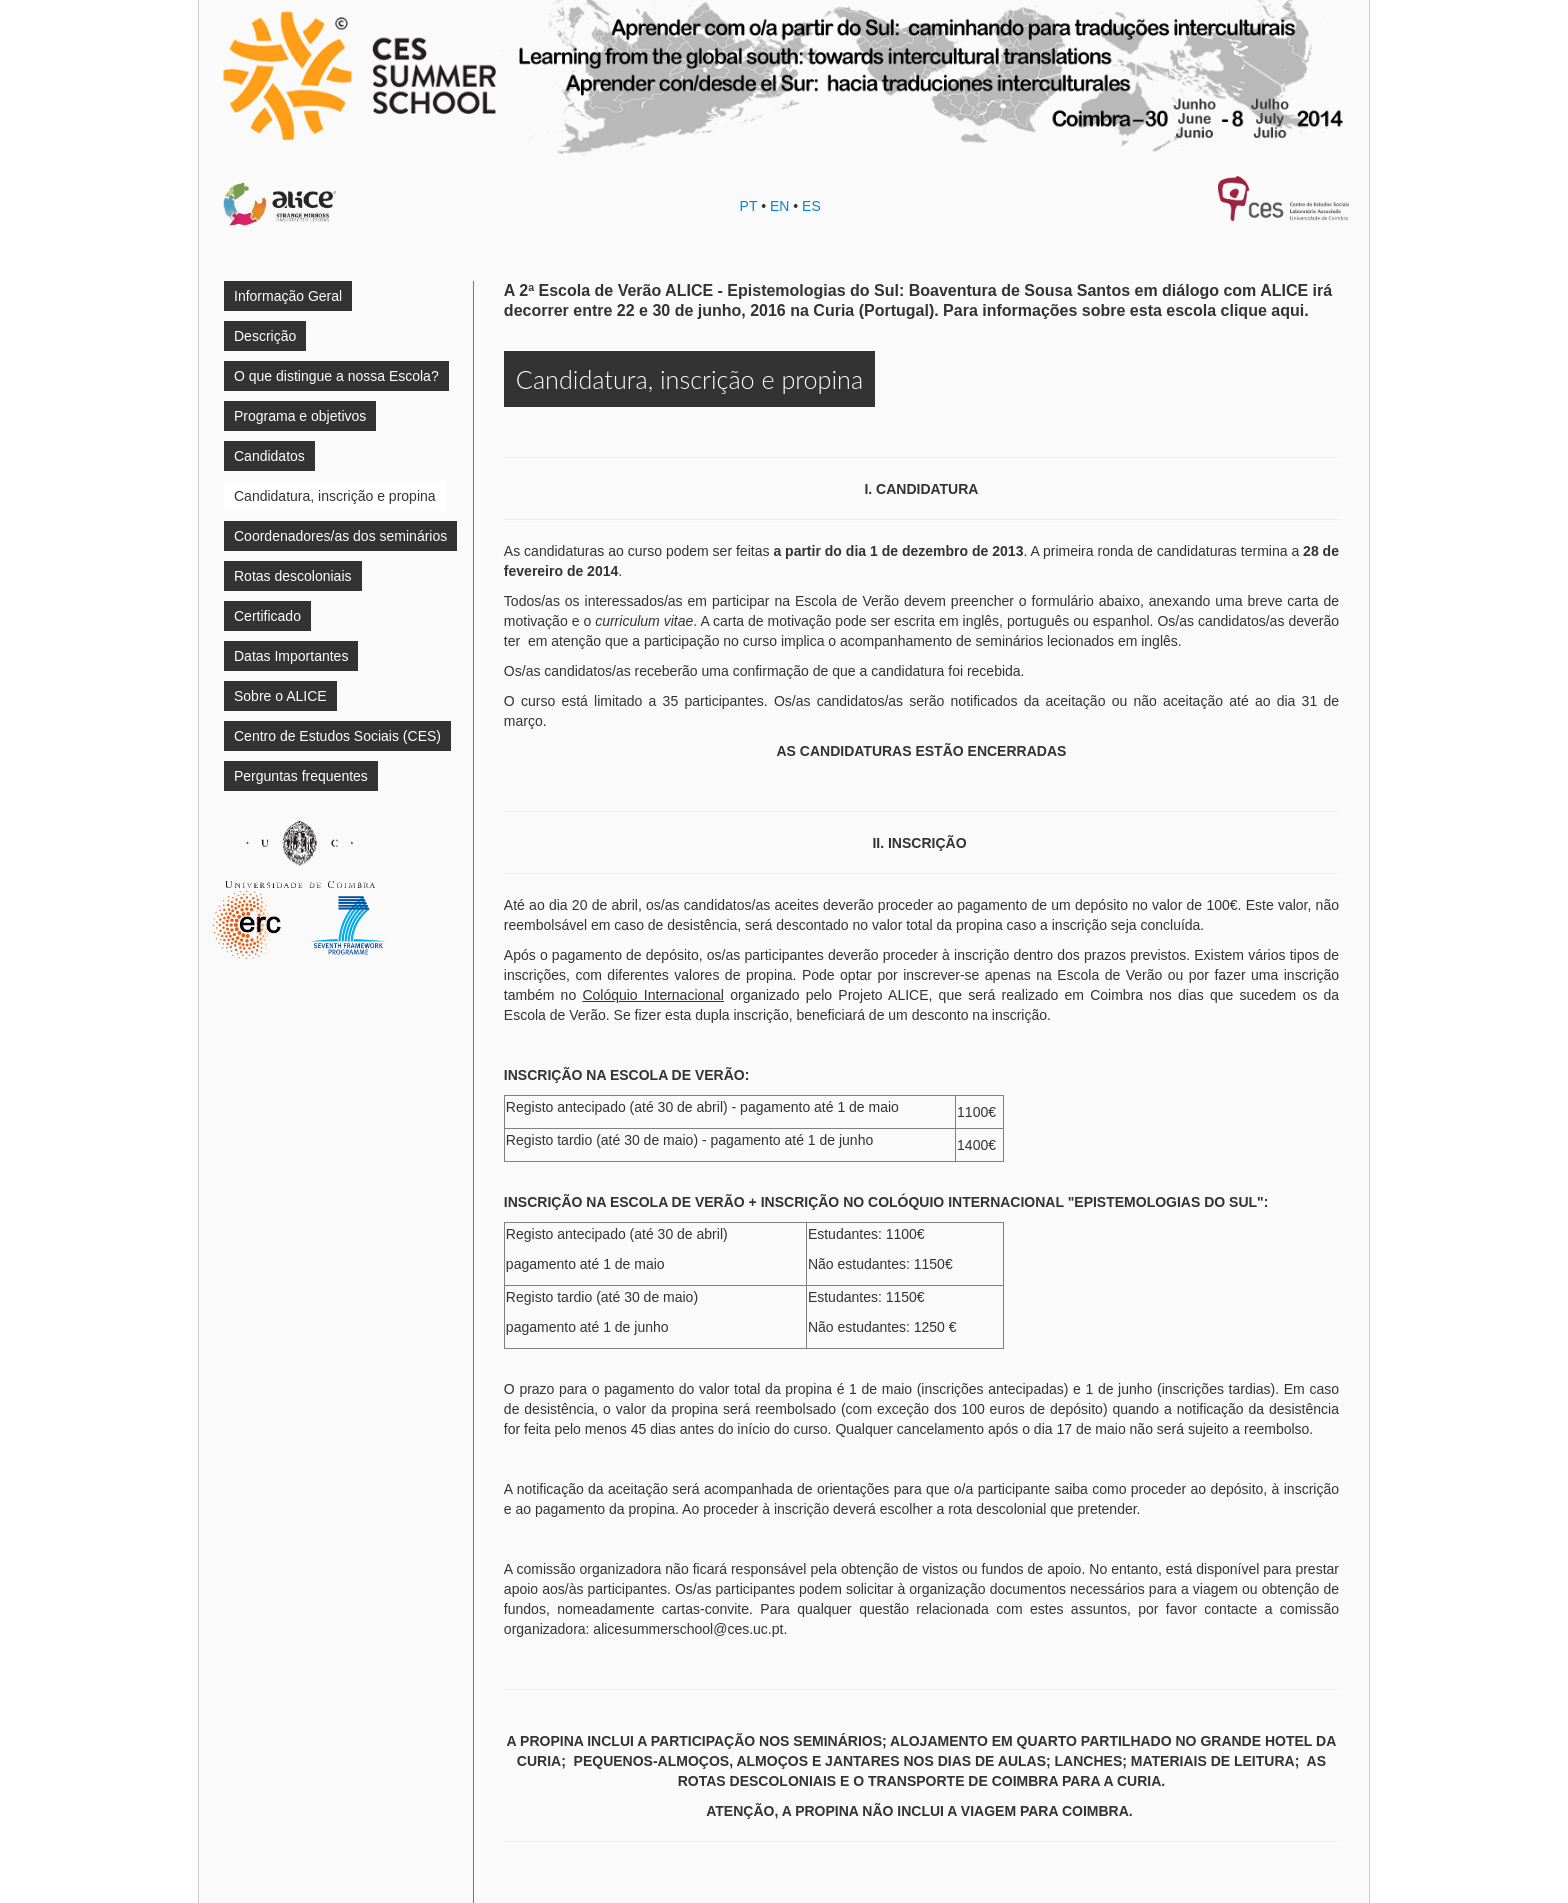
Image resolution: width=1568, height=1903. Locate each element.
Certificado (267, 616)
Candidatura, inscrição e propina (335, 496)
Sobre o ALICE (280, 696)
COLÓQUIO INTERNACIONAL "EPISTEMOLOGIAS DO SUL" (1066, 1202)
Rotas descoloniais (293, 576)
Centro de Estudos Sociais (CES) (337, 736)
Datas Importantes (291, 656)
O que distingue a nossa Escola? (336, 376)
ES (811, 206)
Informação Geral (288, 296)
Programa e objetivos (300, 416)
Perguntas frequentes (301, 776)
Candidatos (269, 456)
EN (779, 206)
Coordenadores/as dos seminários (340, 536)
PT (749, 206)
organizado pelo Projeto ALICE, (757, 995)
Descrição (265, 336)
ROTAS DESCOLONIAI (752, 1781)
